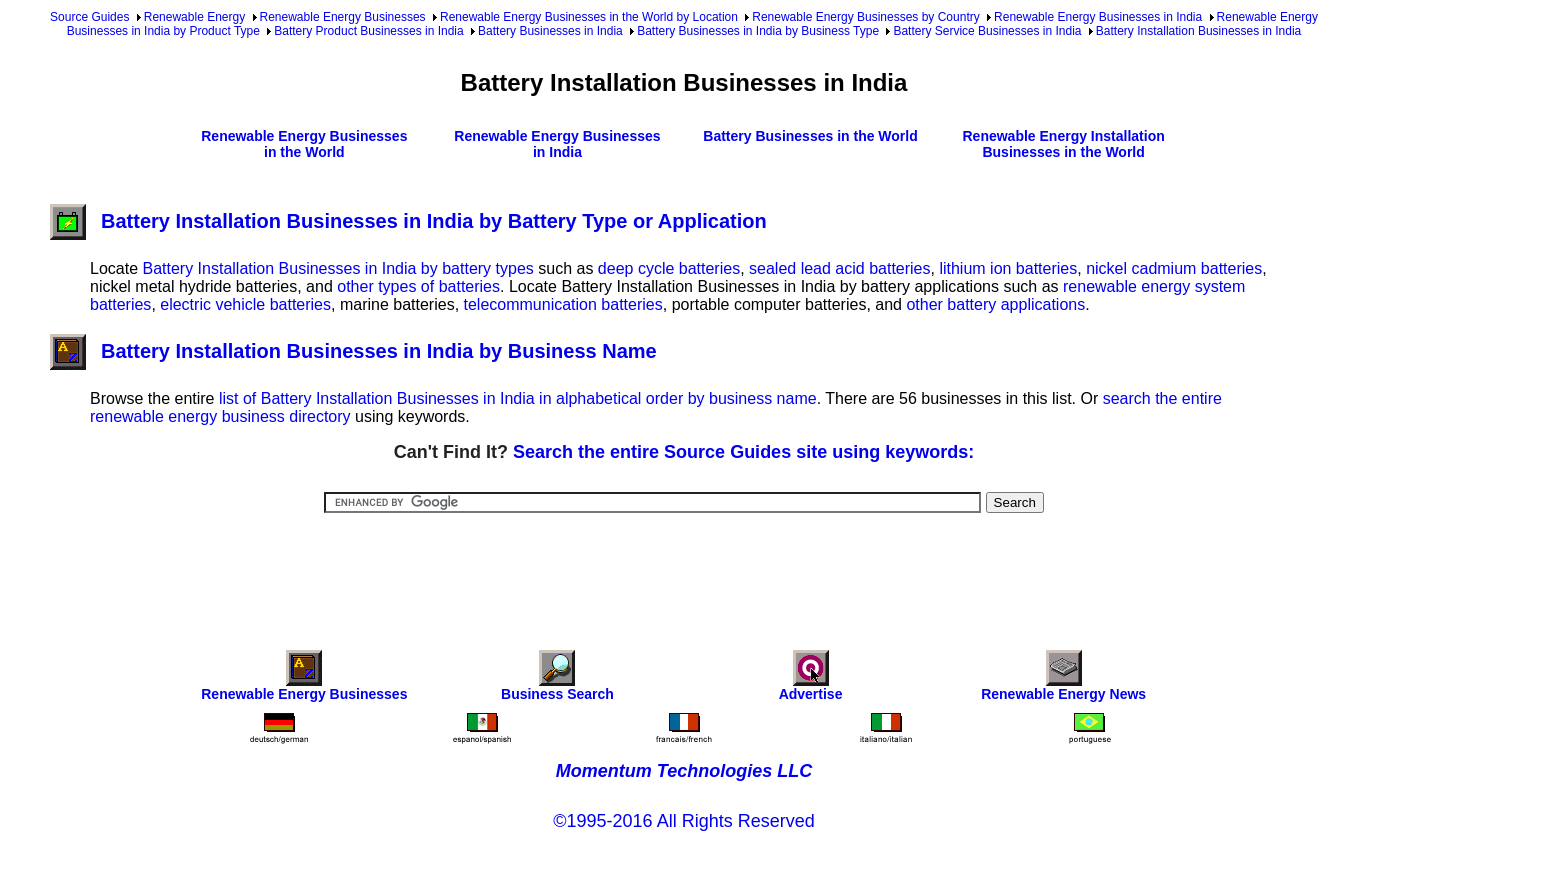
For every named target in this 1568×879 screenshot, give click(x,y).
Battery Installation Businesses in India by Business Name (353, 351)
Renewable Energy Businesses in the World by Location (589, 17)
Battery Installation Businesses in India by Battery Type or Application (408, 221)
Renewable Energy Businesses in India (1098, 17)
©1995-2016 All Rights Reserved (683, 821)
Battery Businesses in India (550, 31)
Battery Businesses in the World (810, 136)
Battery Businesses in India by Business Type (758, 31)
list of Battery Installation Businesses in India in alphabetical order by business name (518, 398)
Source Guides (89, 17)
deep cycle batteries (669, 268)
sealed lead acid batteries (839, 268)
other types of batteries (418, 286)
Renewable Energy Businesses (343, 17)
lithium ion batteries (1008, 268)
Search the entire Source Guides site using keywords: (743, 452)
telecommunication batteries (563, 304)
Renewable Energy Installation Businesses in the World (1063, 144)
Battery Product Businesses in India (368, 31)
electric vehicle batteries (245, 304)
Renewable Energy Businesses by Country (865, 17)
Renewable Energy (194, 17)
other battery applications (995, 304)
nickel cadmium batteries (1174, 268)
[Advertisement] (684, 568)
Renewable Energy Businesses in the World (304, 144)
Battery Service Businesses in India (987, 31)
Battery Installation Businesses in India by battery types (337, 268)
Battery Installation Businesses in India (1198, 31)
